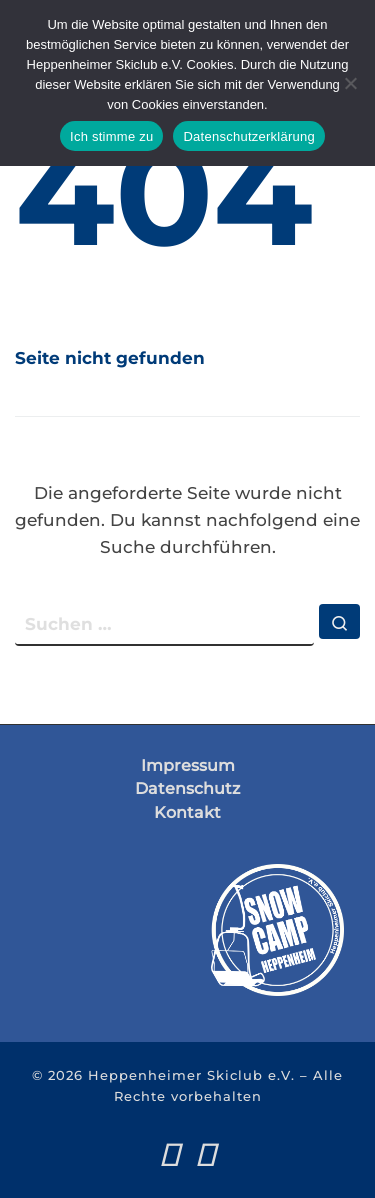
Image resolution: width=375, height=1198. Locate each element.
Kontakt (187, 812)
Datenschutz (187, 788)
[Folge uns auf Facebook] (169, 1155)
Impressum (188, 765)
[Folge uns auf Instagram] (205, 1155)
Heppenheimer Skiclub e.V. (191, 1075)
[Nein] (350, 83)
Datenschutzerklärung (248, 136)
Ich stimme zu (111, 136)
